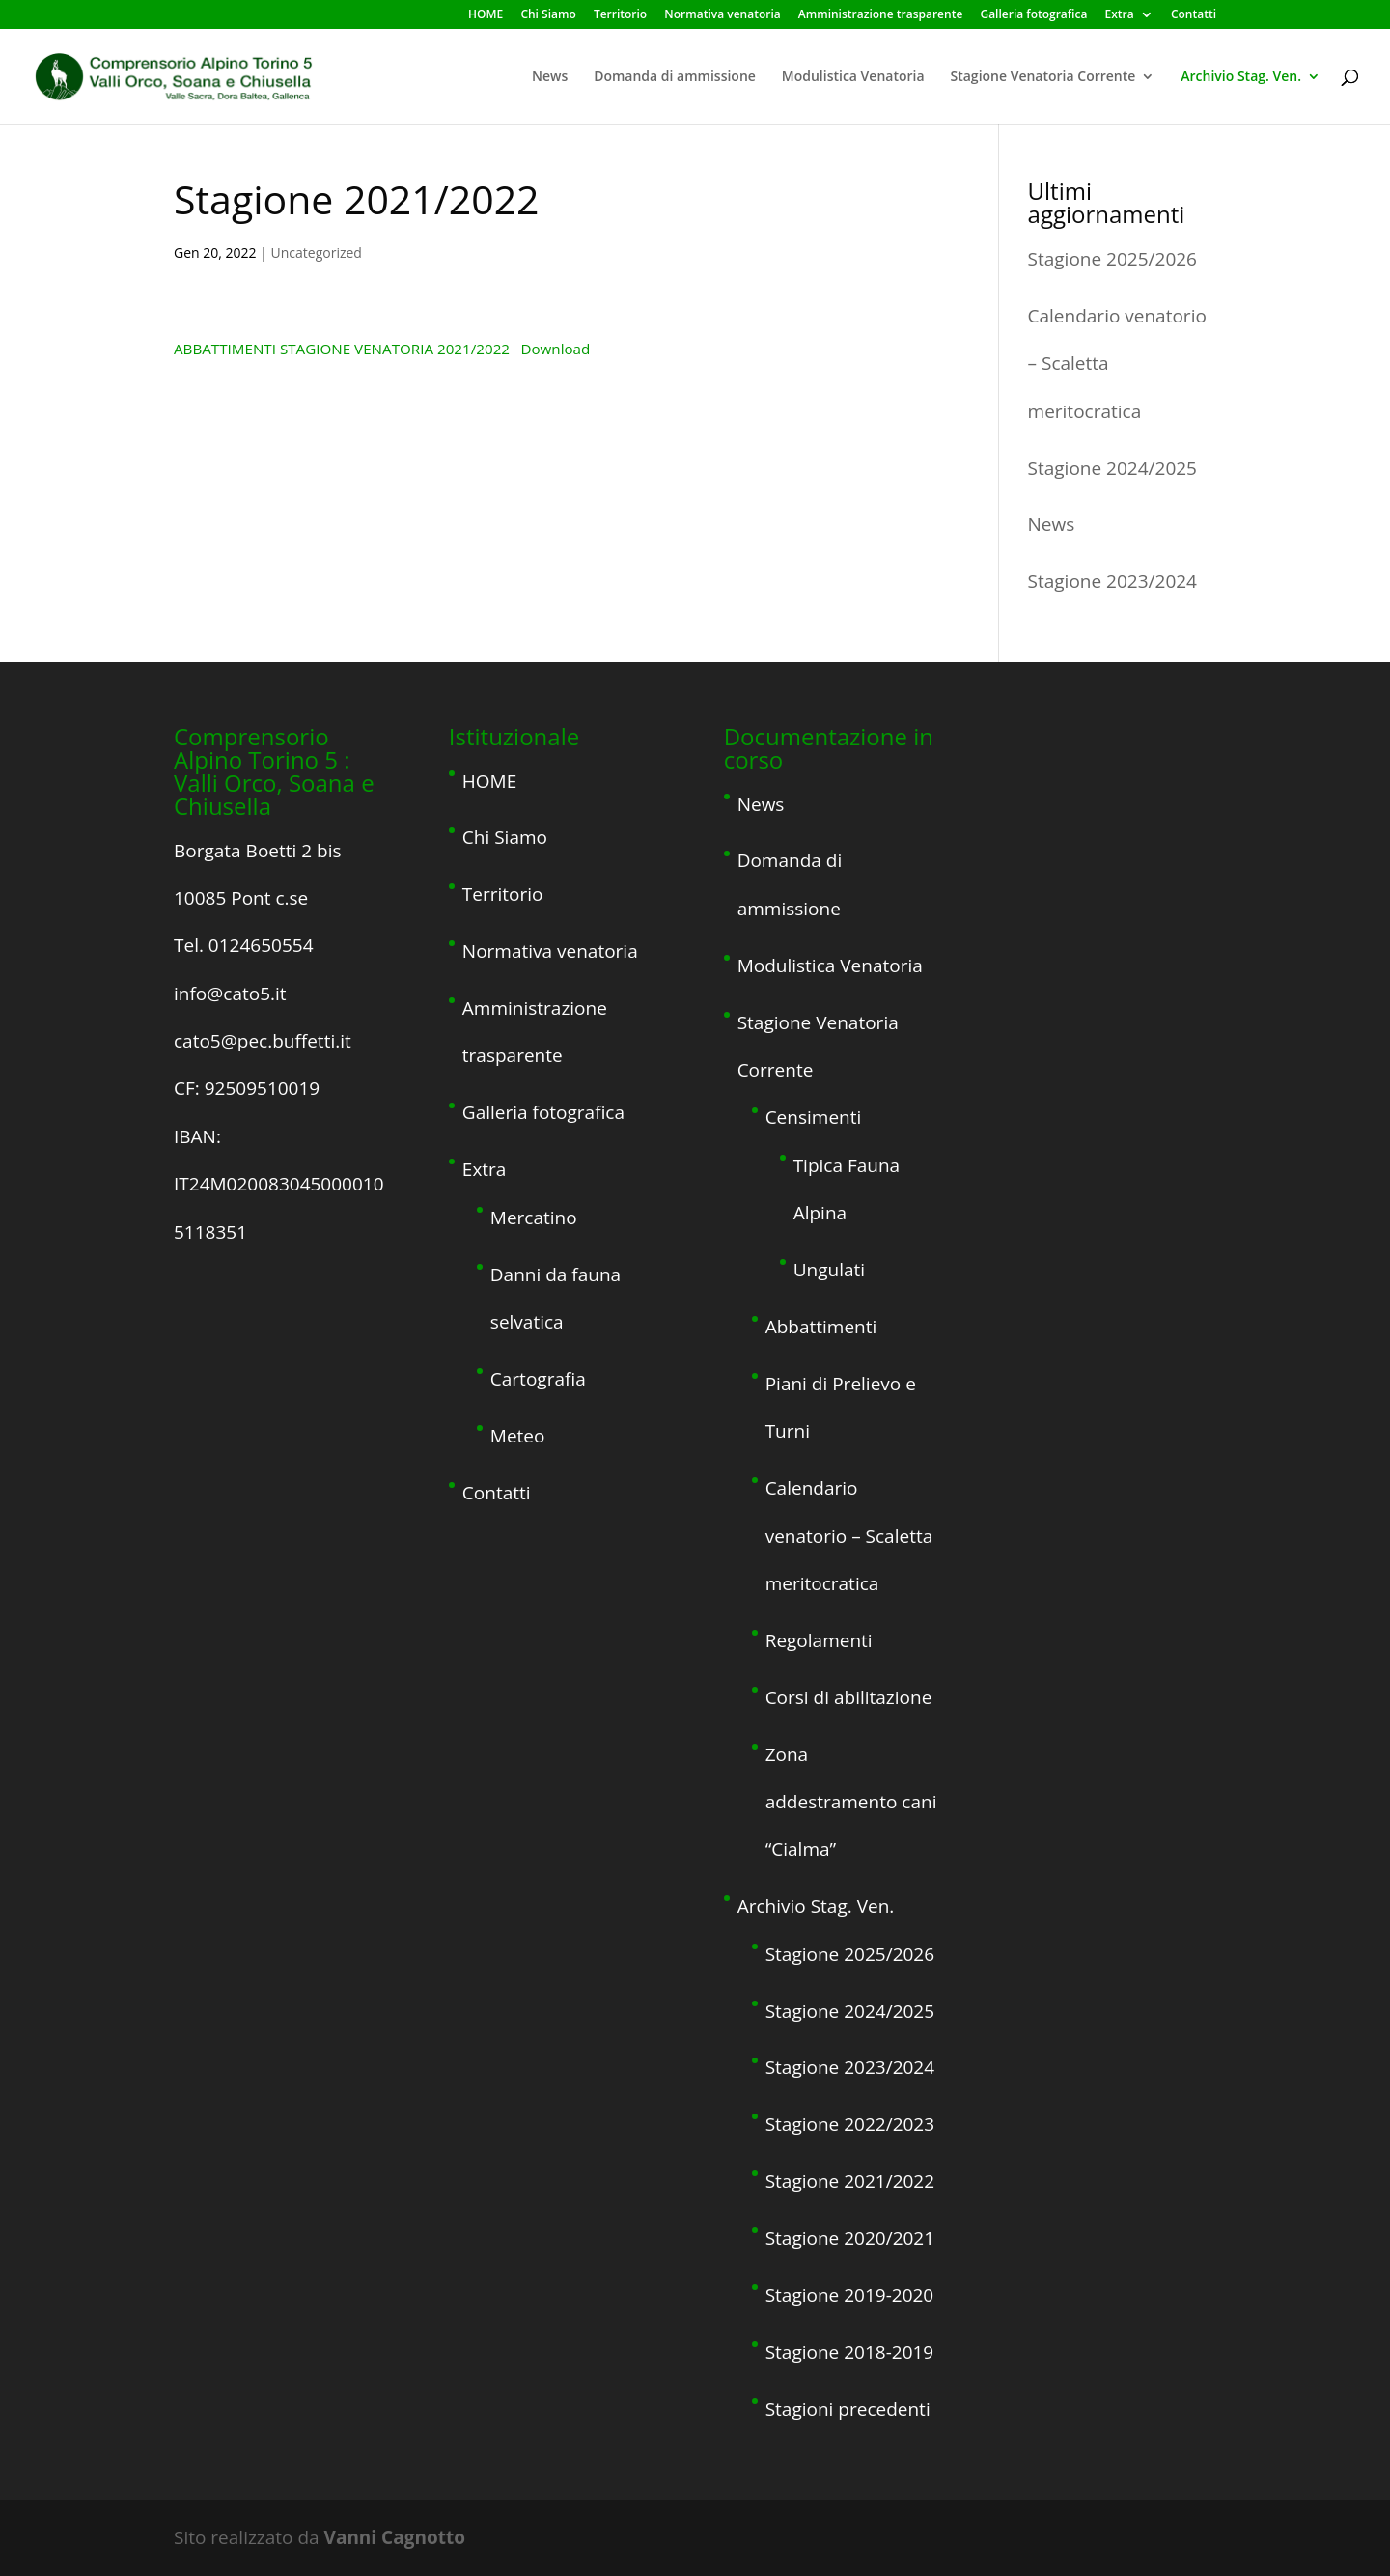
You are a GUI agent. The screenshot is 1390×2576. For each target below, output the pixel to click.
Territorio (620, 15)
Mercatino (533, 1217)
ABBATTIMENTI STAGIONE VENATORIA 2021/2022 (342, 348)
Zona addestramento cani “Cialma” (851, 1802)
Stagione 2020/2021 (849, 2238)
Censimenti (813, 1117)
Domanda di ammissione (675, 77)
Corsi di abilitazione (848, 1697)
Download (555, 348)
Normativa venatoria (722, 15)
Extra (1119, 15)
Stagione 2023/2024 (1112, 581)
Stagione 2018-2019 (849, 2352)
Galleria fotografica (1033, 15)
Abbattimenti (821, 1326)
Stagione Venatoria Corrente (1043, 77)
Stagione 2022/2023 (849, 2124)
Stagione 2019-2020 (849, 2295)
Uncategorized (316, 252)
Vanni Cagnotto (394, 2537)
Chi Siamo (547, 15)
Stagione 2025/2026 (1112, 258)
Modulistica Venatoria (853, 77)
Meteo (517, 1435)
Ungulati (829, 1269)
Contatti (1193, 15)
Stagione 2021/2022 (849, 2181)
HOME (485, 15)
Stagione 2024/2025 (1112, 468)
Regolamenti (819, 1640)
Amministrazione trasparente (880, 15)
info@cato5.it (230, 993)
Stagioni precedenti (848, 2409)
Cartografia (538, 1378)
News (550, 77)
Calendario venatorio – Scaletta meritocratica (849, 1535)
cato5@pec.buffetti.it (262, 1040)
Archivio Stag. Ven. (1241, 77)
